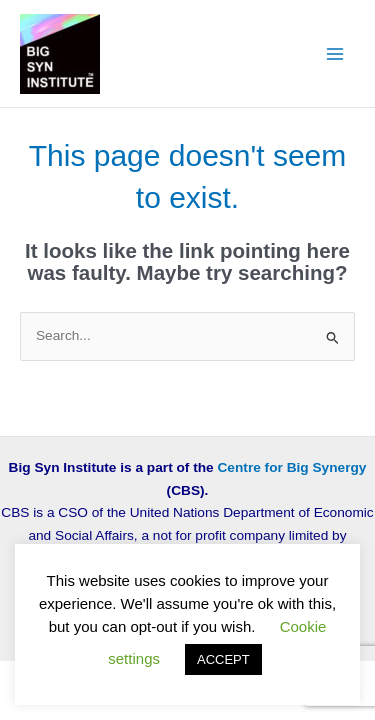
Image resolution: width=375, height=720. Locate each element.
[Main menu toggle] (335, 53)
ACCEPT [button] (223, 659)
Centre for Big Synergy (292, 467)
